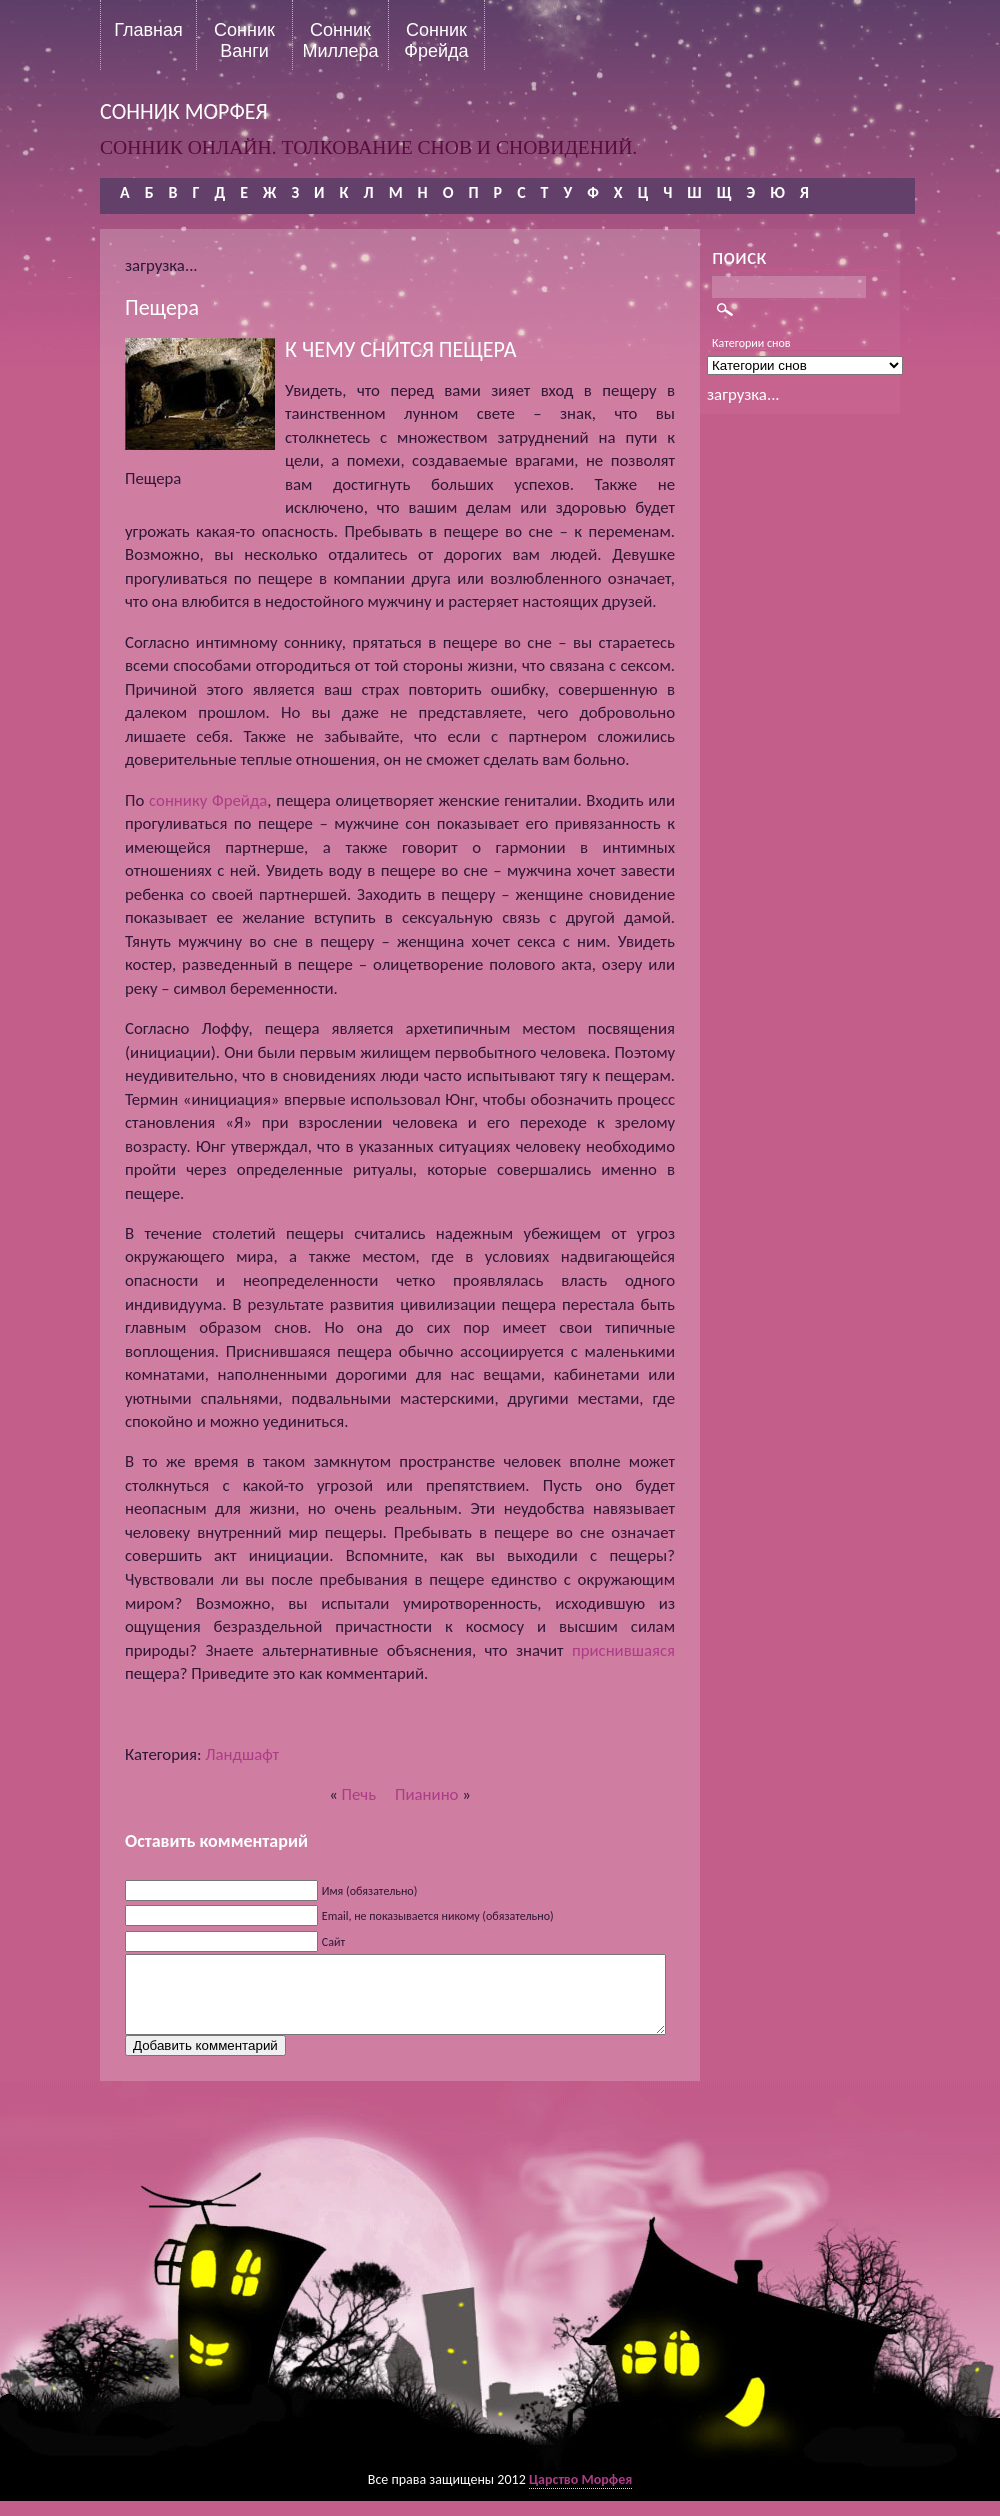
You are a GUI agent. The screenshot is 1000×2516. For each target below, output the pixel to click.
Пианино (426, 1794)
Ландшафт (242, 1754)
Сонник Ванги (244, 40)
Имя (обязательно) (370, 1891)
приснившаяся (623, 1650)
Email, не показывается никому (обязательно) (438, 1916)
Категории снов (751, 343)
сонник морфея (184, 111)
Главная (148, 30)
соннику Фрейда (208, 800)
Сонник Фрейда (436, 40)
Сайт (333, 1942)
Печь (359, 1794)
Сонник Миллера (340, 40)
